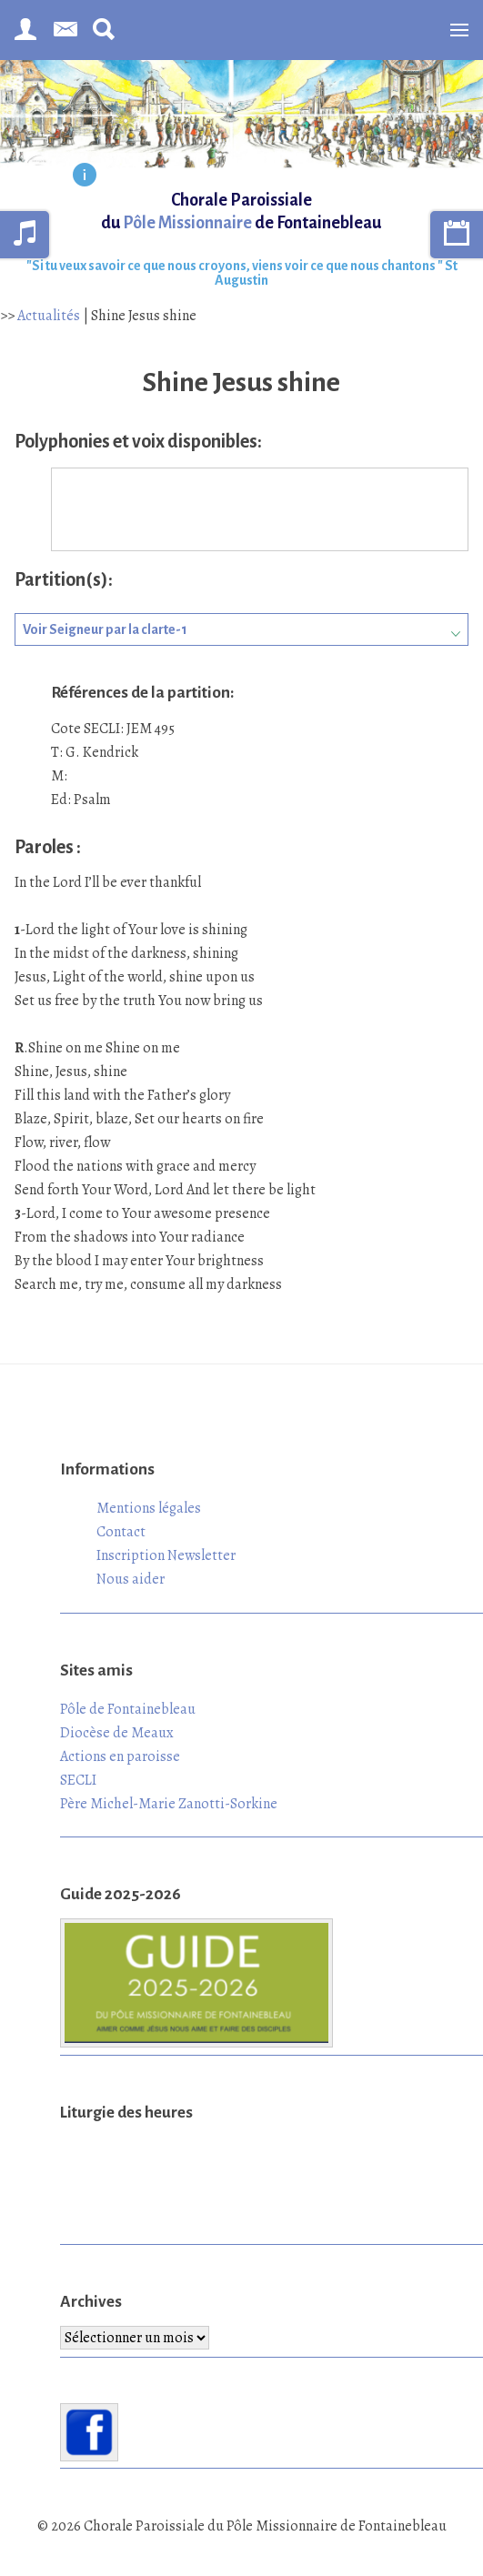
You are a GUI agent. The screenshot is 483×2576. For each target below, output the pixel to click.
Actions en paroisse (120, 1756)
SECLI (78, 1780)
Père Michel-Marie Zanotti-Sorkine (168, 1804)
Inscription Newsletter (166, 1555)
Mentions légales (148, 1508)
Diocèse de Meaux (117, 1733)
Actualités (48, 316)
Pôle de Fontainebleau (128, 1709)
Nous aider (130, 1579)
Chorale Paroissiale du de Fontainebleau (241, 211)
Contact (121, 1532)
